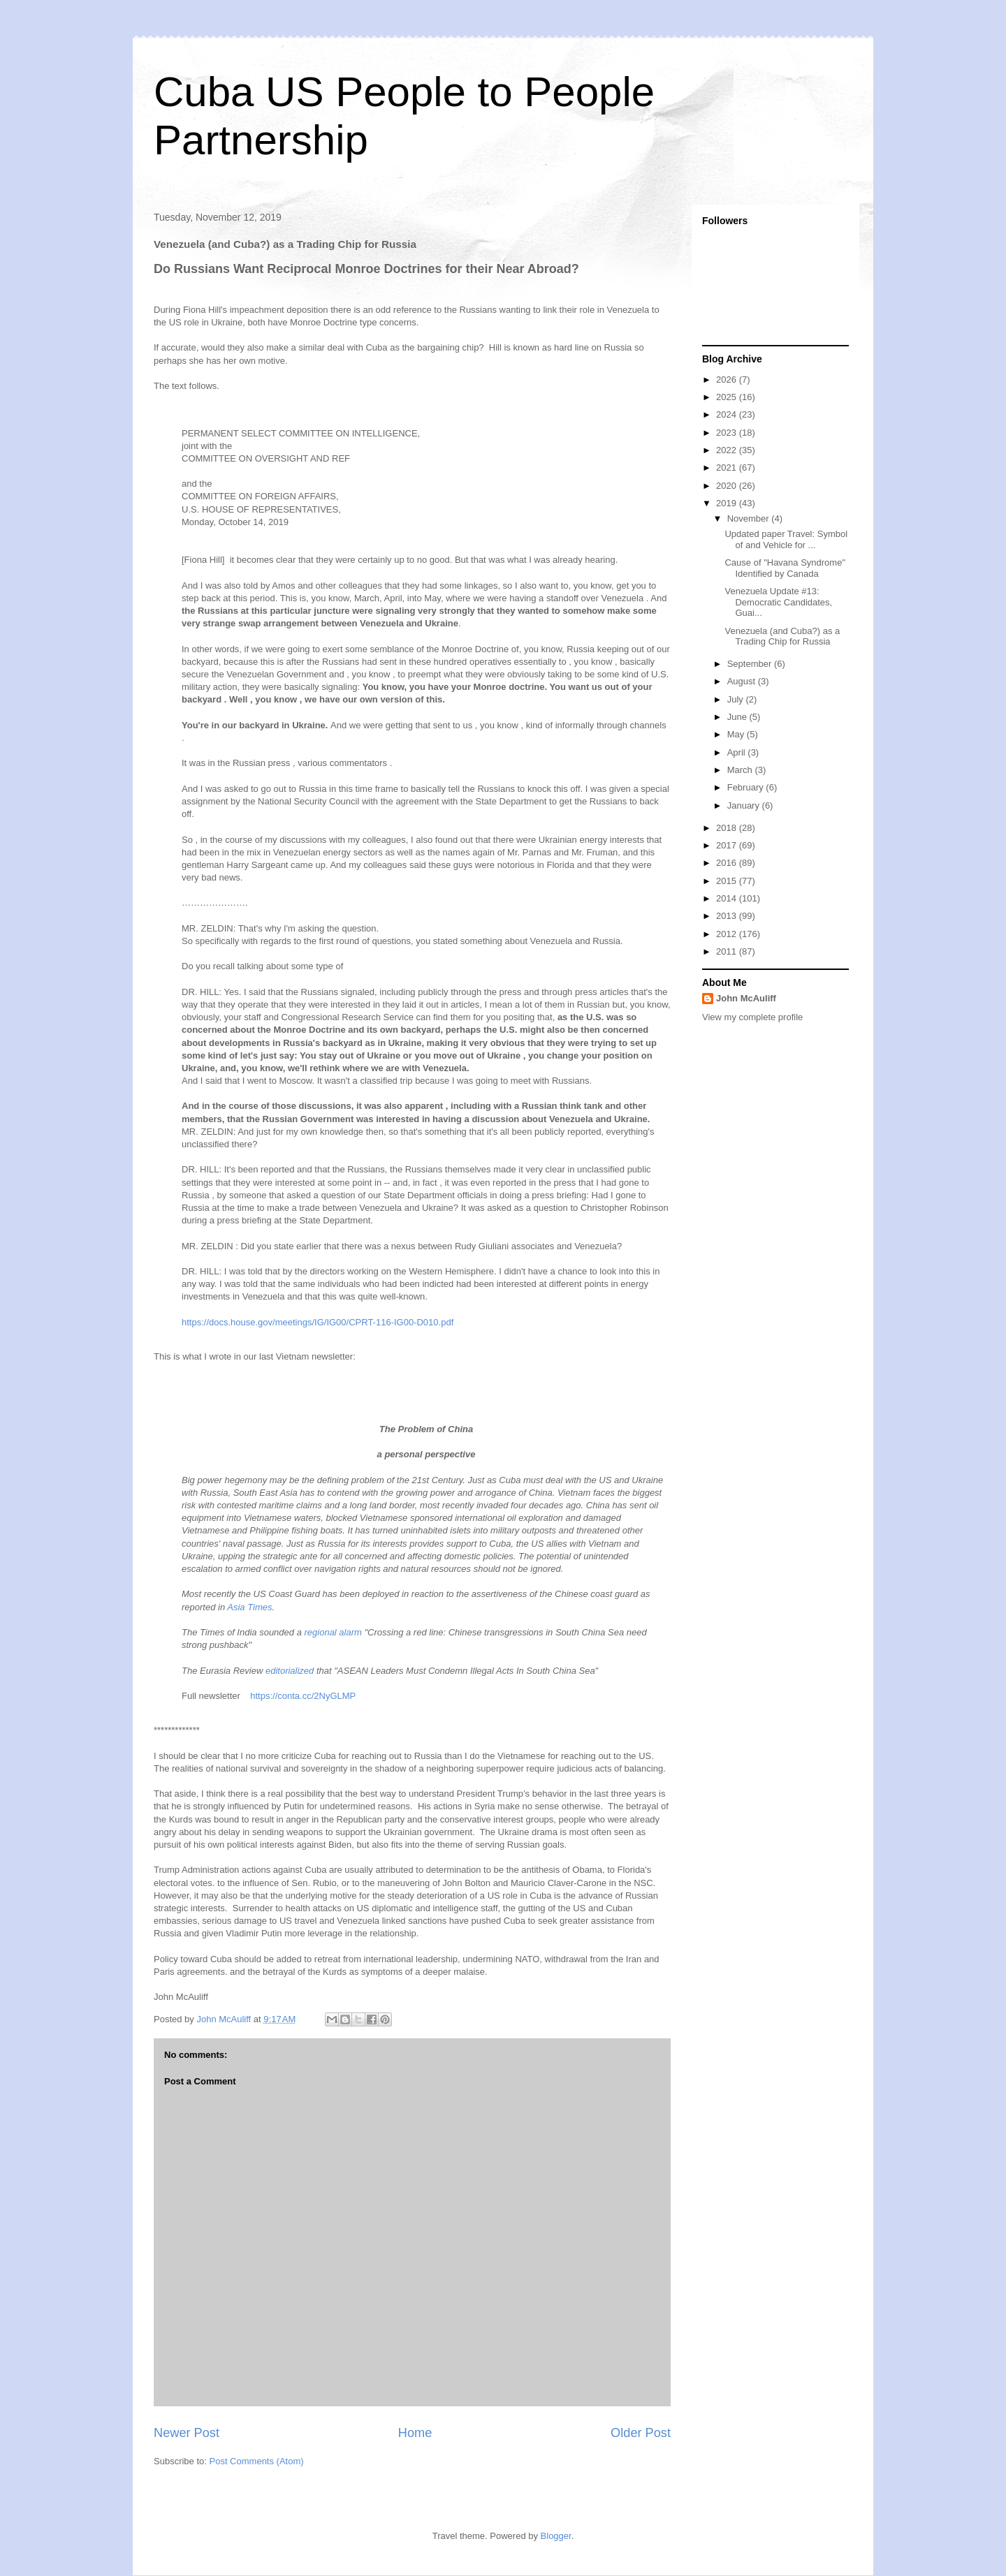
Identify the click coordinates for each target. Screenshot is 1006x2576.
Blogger (556, 2536)
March (741, 770)
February (746, 787)
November (749, 518)
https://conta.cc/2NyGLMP (303, 1696)
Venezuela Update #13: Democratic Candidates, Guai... (778, 602)
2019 (727, 503)
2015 (727, 881)
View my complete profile (752, 1017)
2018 (727, 828)
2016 (727, 863)
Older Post (641, 2433)
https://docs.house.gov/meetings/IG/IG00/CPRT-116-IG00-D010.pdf (317, 1322)
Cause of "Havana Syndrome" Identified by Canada (784, 568)
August (742, 681)
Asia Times (249, 1607)
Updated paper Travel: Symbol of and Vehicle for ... (785, 539)
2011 (727, 951)
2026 (727, 379)
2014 (727, 898)
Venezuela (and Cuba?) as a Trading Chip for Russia (782, 636)
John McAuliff (746, 998)
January (744, 805)
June (738, 717)
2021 (727, 467)
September (750, 663)
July (736, 699)
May (737, 734)
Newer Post (186, 2433)
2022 (727, 450)
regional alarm (333, 1632)
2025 (727, 397)
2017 (727, 845)
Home (415, 2433)
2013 (727, 916)
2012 (727, 934)
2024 (727, 414)
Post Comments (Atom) (257, 2461)
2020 (727, 485)
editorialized (289, 1670)
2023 (727, 432)
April (737, 752)
